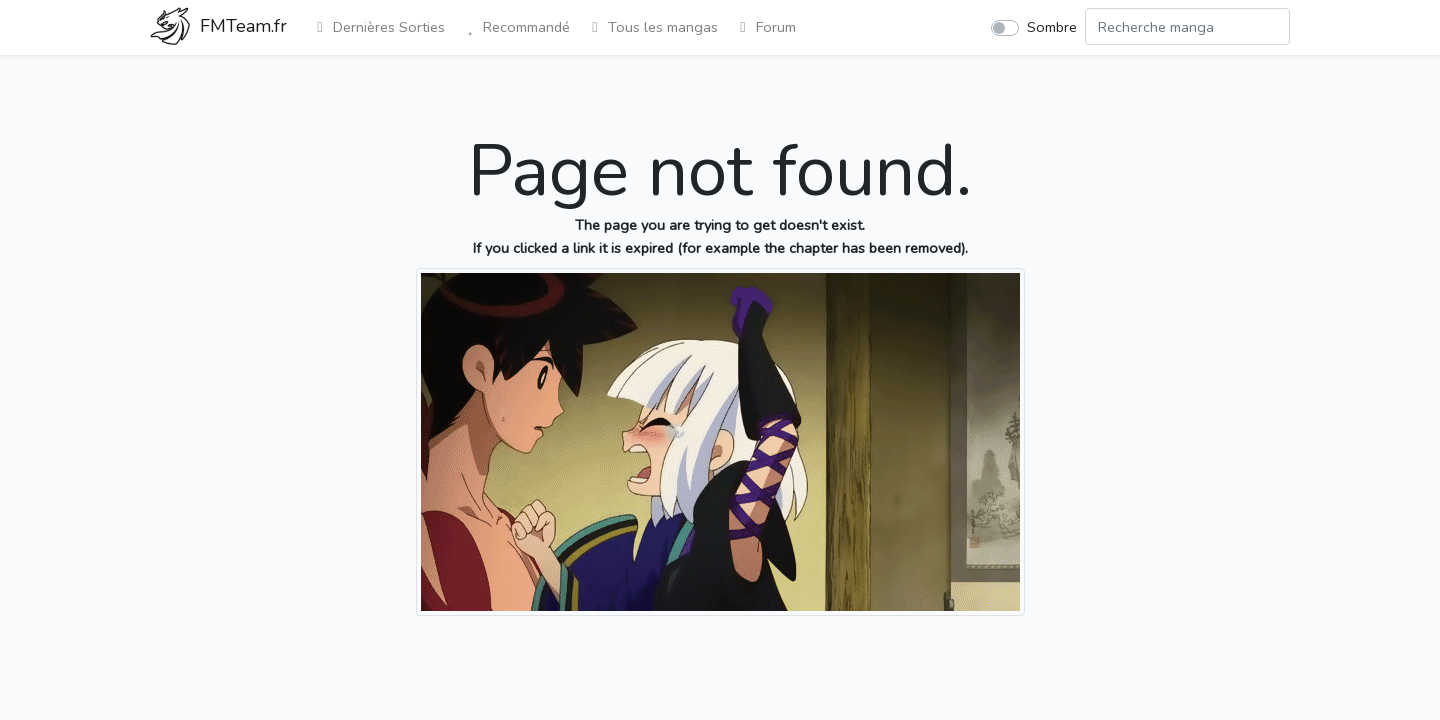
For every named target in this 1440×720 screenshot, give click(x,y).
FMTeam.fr (218, 28)
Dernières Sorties (378, 27)
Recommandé (515, 27)
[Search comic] (1187, 26)
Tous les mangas (652, 27)
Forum (765, 27)
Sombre (1052, 27)
